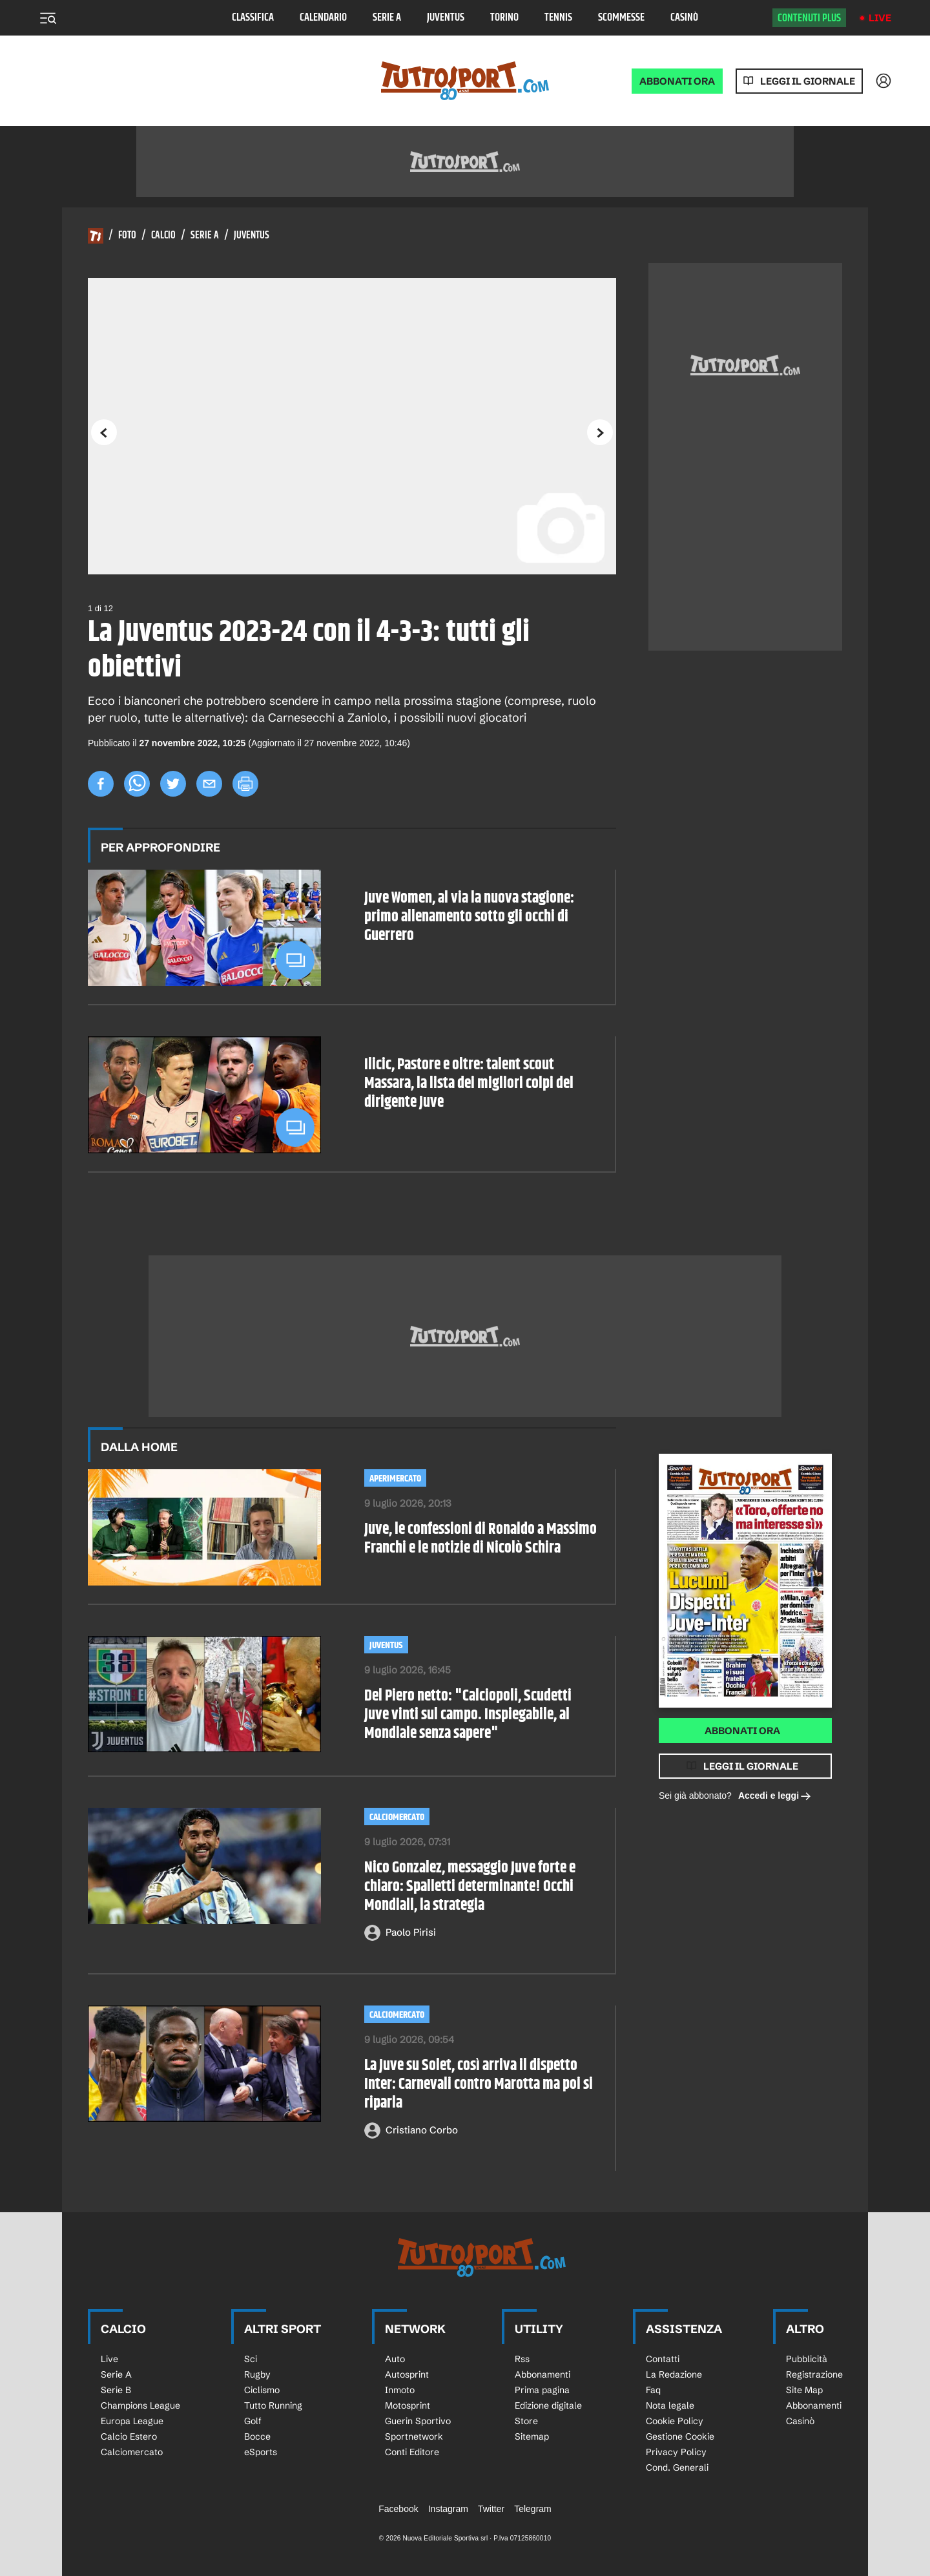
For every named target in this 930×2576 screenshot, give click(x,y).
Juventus (445, 17)
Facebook (398, 2509)
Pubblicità (806, 2359)
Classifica (253, 17)
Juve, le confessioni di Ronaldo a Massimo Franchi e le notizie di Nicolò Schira (480, 1539)
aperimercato (395, 1478)
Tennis (558, 17)
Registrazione (814, 2374)
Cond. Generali (677, 2467)
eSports (260, 2452)
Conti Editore (412, 2452)
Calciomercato (396, 1817)
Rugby (257, 2374)
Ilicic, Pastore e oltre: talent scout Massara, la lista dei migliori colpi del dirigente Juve (469, 1083)
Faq (653, 2390)
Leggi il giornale (807, 81)
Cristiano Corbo (422, 2130)
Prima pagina (542, 2390)
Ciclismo (262, 2390)
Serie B (116, 2390)
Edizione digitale (548, 2405)
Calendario (323, 17)
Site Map (804, 2390)
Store (526, 2421)
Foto (127, 236)
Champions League (140, 2405)
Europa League (132, 2421)
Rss (522, 2359)
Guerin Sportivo (418, 2421)
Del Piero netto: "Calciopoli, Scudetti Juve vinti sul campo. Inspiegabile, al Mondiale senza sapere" (468, 1715)
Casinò (684, 17)
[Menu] (48, 18)
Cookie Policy (674, 2421)
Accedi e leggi (775, 1796)
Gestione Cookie (680, 2436)
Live (880, 18)
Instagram (448, 2509)
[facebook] (101, 784)
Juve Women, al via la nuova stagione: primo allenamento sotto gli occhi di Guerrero (469, 917)
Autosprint (407, 2374)
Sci (250, 2359)
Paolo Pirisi (411, 1932)
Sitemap (532, 2436)
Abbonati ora (742, 1730)
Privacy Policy (676, 2452)
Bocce (257, 2436)
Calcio (163, 236)
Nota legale (670, 2405)
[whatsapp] (137, 784)
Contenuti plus (809, 18)
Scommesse (621, 17)
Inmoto (400, 2390)
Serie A (387, 17)
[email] (209, 784)
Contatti (662, 2359)
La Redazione (674, 2374)
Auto (395, 2359)
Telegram (533, 2509)
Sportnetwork (414, 2436)
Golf (253, 2421)
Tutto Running (273, 2405)
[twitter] (173, 784)
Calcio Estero (129, 2436)
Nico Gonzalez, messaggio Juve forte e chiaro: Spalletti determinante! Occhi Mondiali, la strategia (469, 1886)
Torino (504, 17)
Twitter (491, 2509)
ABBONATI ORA (677, 81)
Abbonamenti (542, 2374)
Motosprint (407, 2405)
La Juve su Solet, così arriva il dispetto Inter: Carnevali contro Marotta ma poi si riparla (478, 2084)
